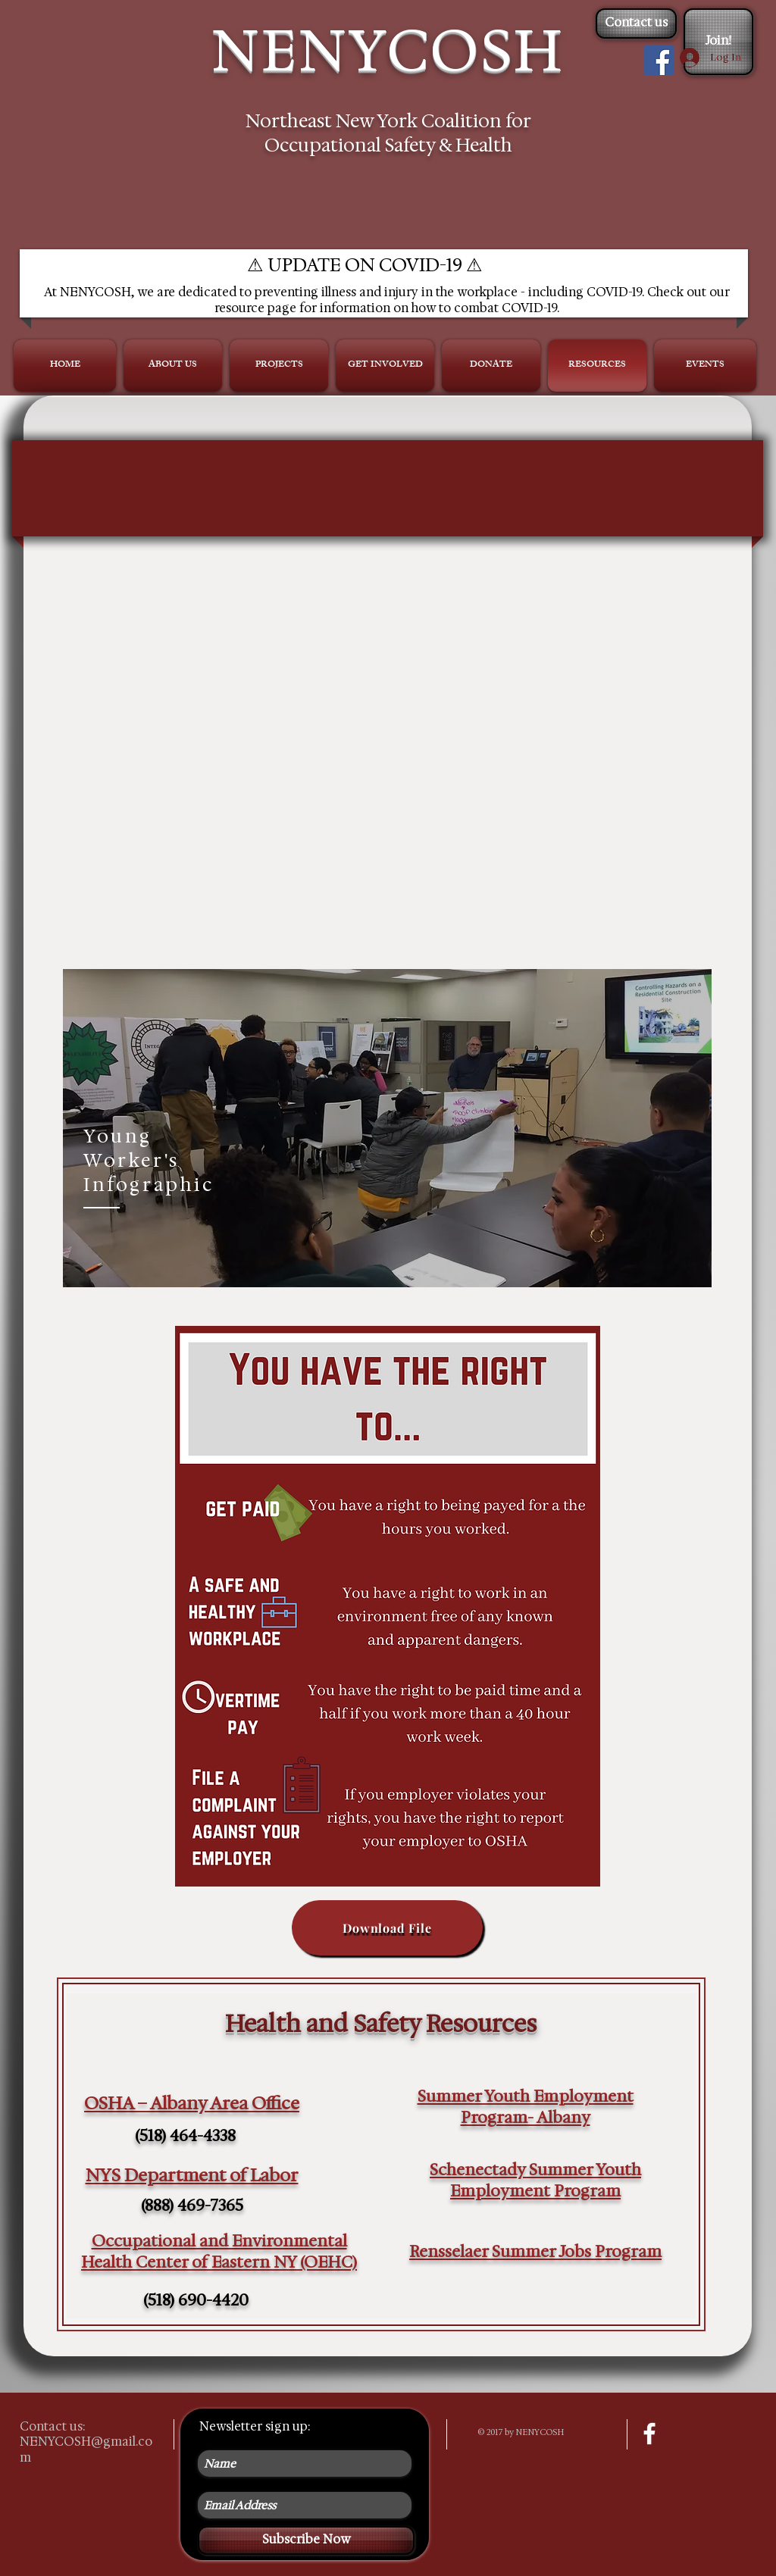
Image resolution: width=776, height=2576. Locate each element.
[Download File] (387, 1927)
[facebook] (649, 2433)
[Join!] (718, 41)
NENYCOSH (388, 50)
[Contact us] (636, 23)
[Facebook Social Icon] (659, 60)
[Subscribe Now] (306, 2540)
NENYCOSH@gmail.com (86, 2449)
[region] (387, 1128)
